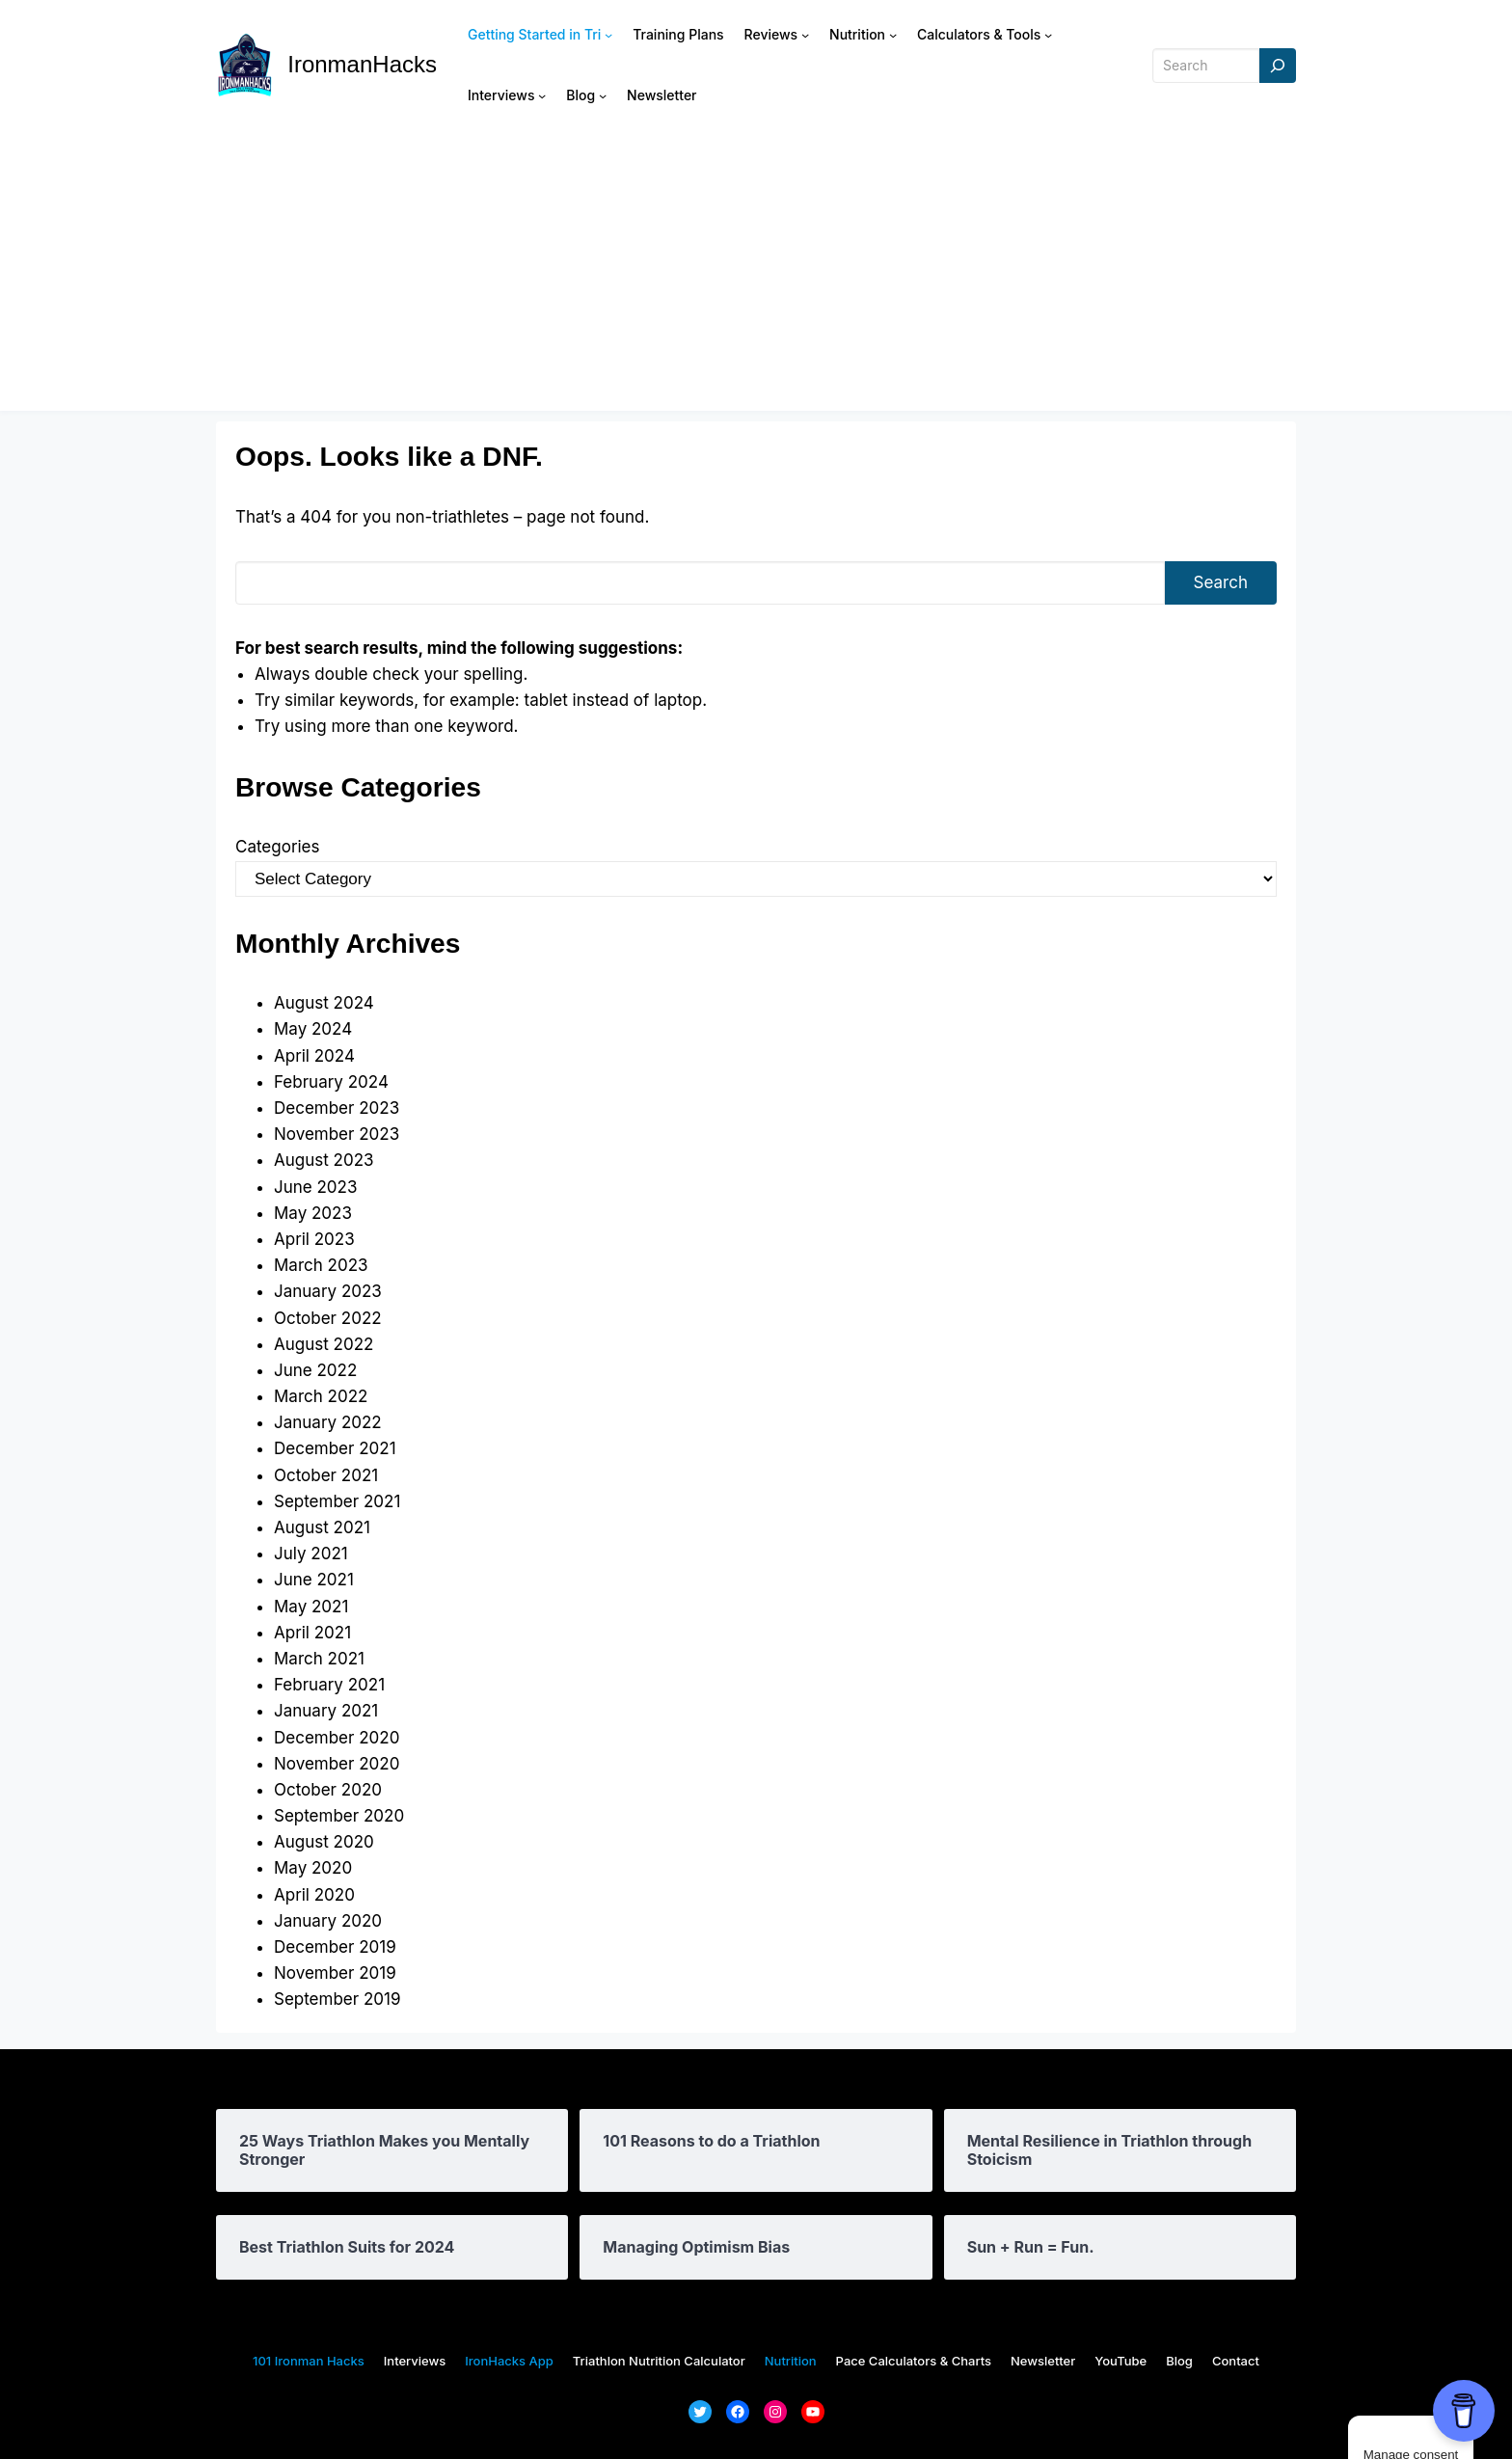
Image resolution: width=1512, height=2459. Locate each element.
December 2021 (335, 1448)
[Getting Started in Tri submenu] (608, 35)
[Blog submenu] (603, 95)
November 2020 (336, 1763)
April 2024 (314, 1056)
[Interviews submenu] (542, 95)
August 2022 (323, 1344)
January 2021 (326, 1710)
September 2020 (339, 1815)
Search (1221, 582)
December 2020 (336, 1737)
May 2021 (311, 1606)
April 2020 (314, 1895)
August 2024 (324, 1003)
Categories (277, 846)
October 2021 (326, 1475)
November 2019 (335, 1973)
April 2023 (314, 1239)
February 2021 (329, 1684)
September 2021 (337, 1501)
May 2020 (313, 1868)
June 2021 (314, 1579)
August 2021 (322, 1527)
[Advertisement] (756, 276)
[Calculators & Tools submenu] (1048, 35)
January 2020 (328, 1921)
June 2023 (315, 1187)
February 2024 (331, 1082)
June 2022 (315, 1370)
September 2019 (337, 1999)
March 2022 (320, 1396)
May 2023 (313, 1213)
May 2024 (313, 1029)
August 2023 (324, 1160)
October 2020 (328, 1789)
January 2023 (328, 1291)
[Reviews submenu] (805, 35)
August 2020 (324, 1841)
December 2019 (335, 1947)
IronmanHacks (362, 64)
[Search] (1277, 66)
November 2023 (336, 1134)
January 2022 (328, 1422)
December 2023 (336, 1108)
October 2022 (328, 1318)
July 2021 (311, 1553)
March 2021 (319, 1658)
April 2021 (312, 1632)
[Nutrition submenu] (893, 35)
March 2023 (321, 1265)
